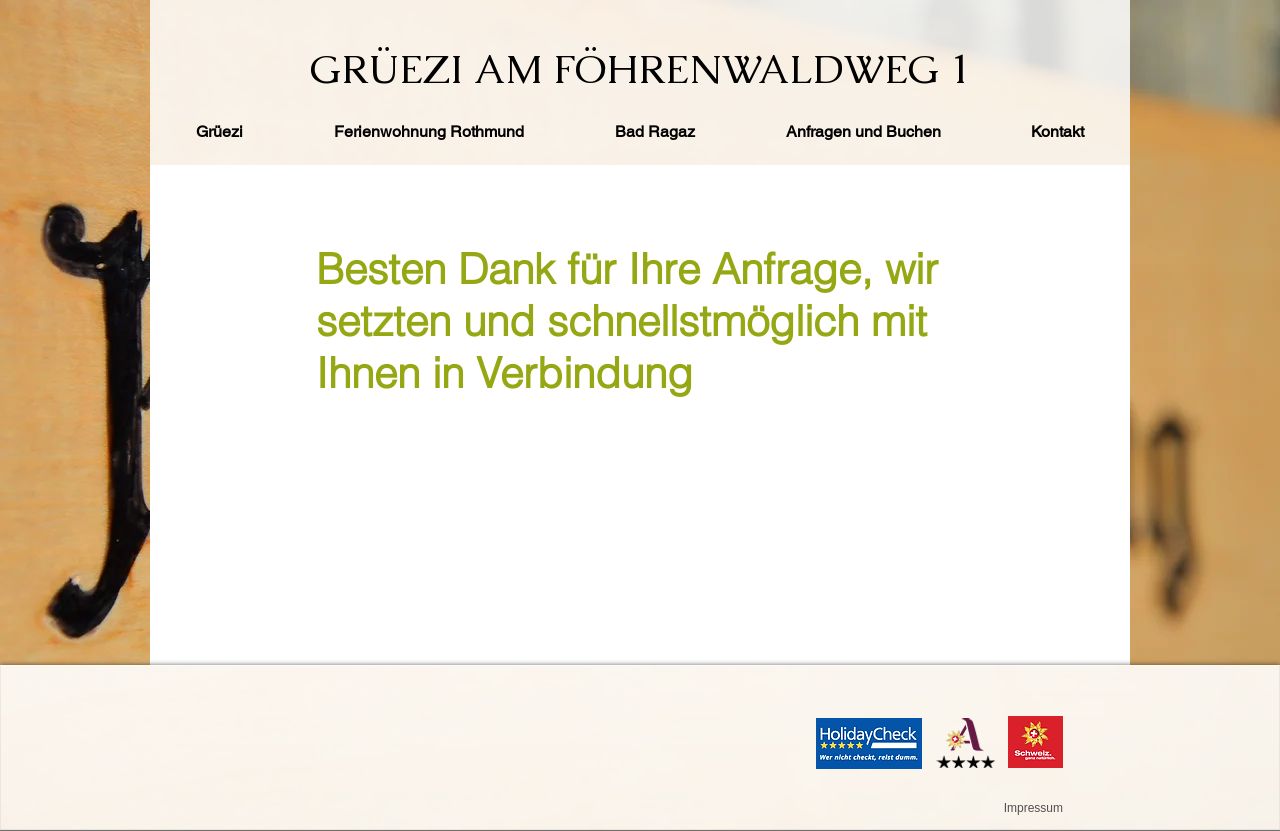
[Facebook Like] (224, 24)
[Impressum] (1031, 808)
